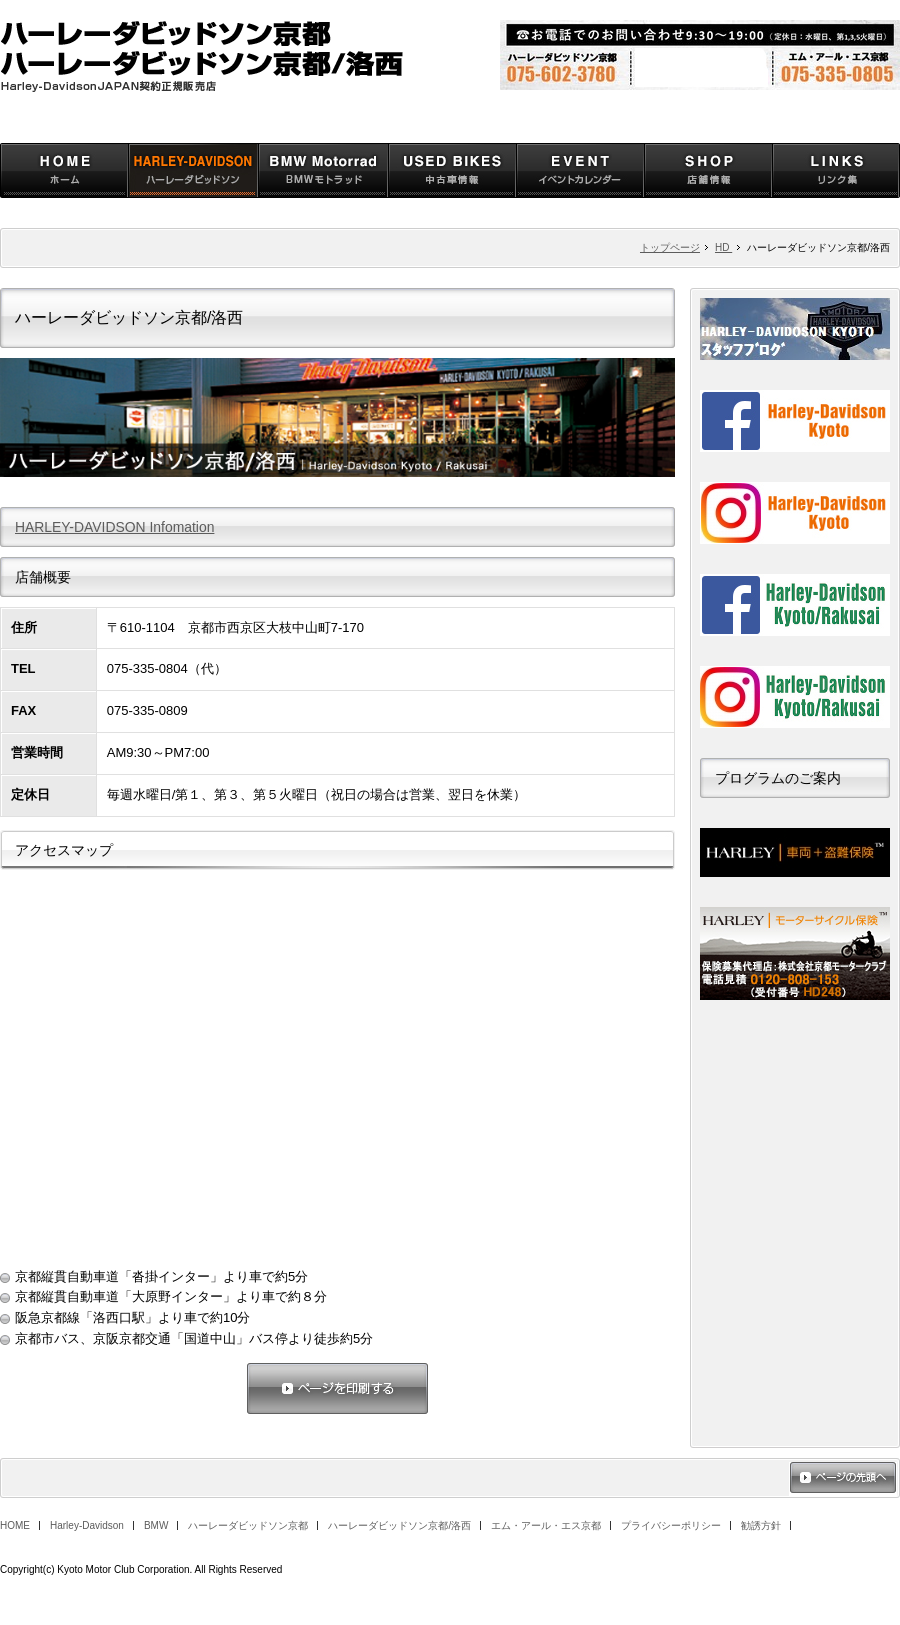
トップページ (670, 247)
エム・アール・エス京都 (546, 1525)
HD (723, 247)
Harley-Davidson (87, 1525)
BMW (156, 1525)
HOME (15, 1525)
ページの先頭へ (843, 1479)
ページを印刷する (337, 1390)
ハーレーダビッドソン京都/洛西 (399, 1525)
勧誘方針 (761, 1525)
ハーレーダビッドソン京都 (248, 1525)
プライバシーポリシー (671, 1525)
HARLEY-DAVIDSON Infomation (114, 527)
